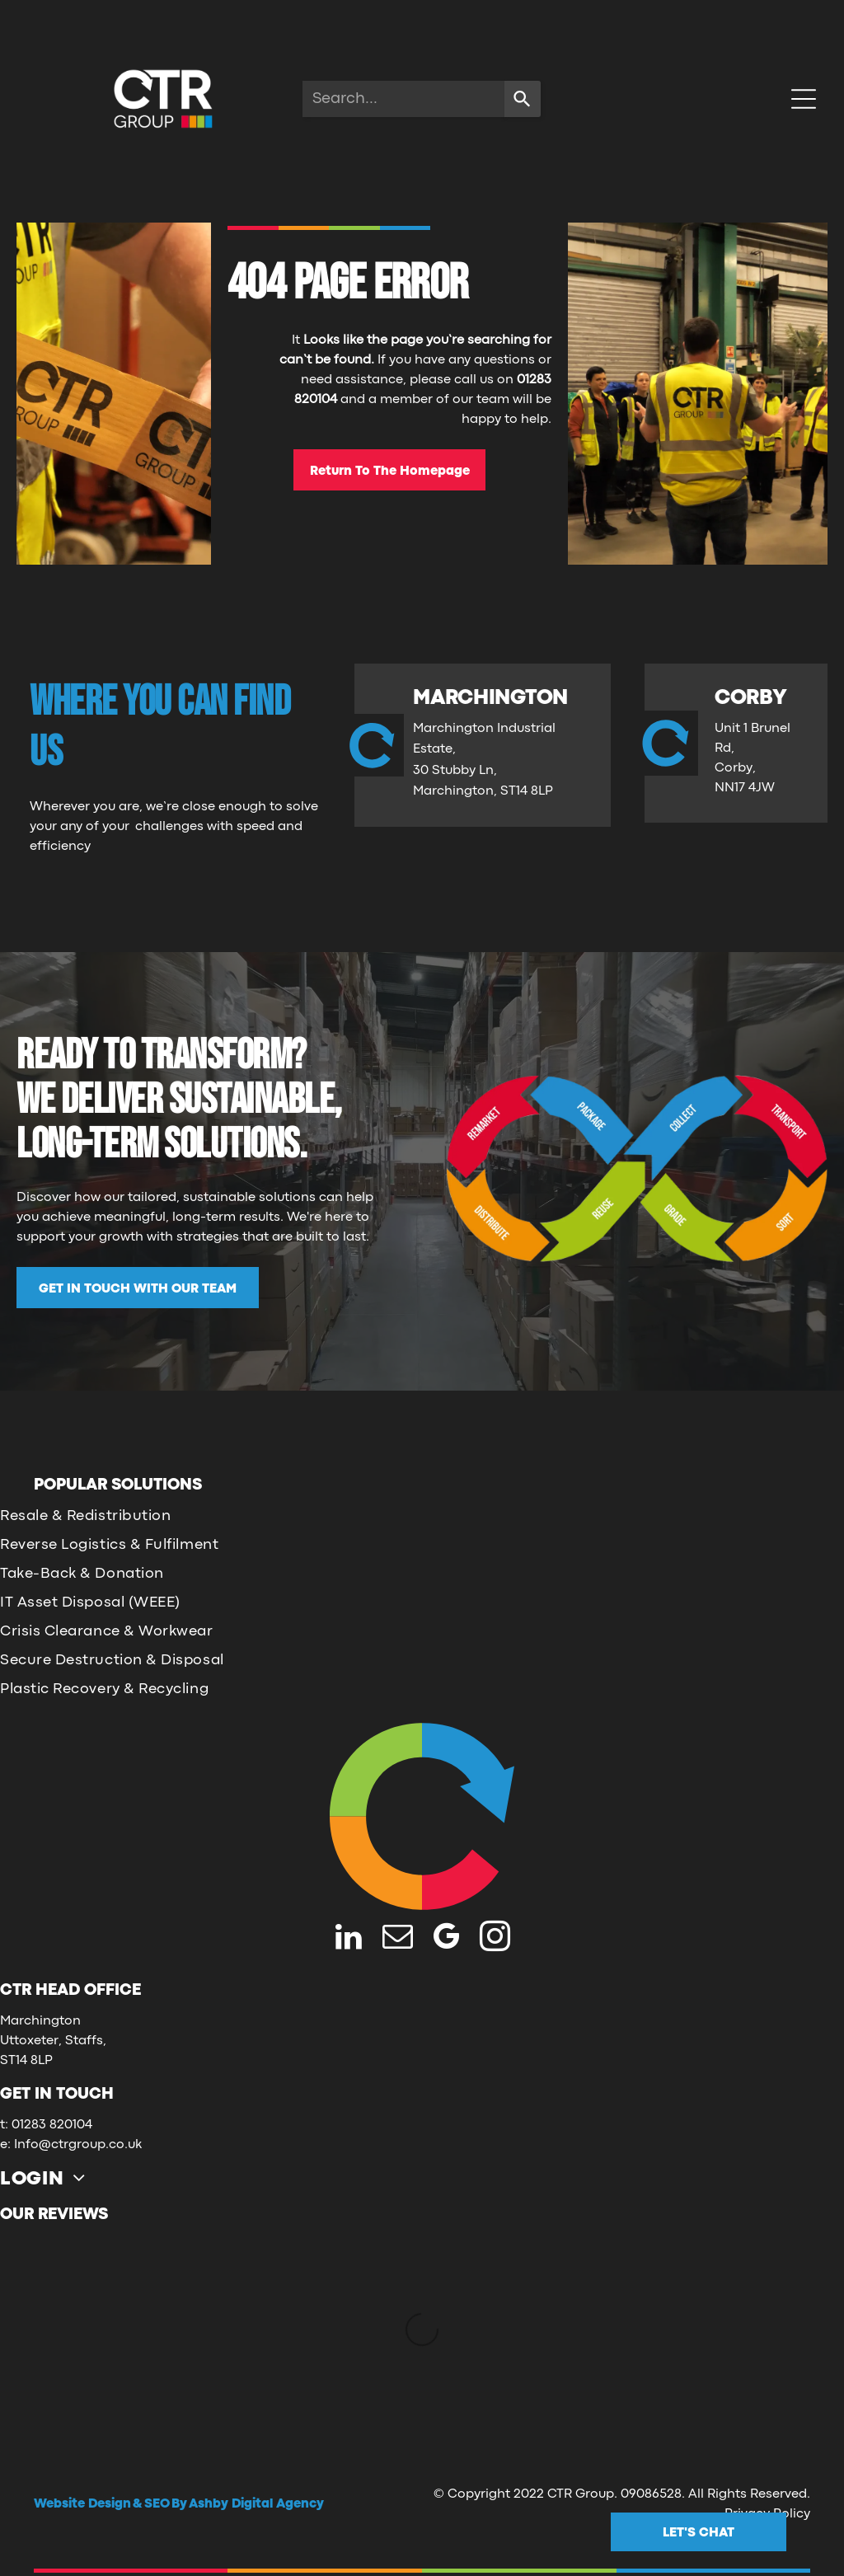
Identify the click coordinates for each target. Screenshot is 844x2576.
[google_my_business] (446, 1939)
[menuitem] (48, 2177)
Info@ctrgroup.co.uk (78, 2145)
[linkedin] (349, 1939)
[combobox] (403, 99)
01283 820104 (52, 2125)
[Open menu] (803, 99)
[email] (397, 1939)
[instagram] (495, 1939)
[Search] (522, 99)
